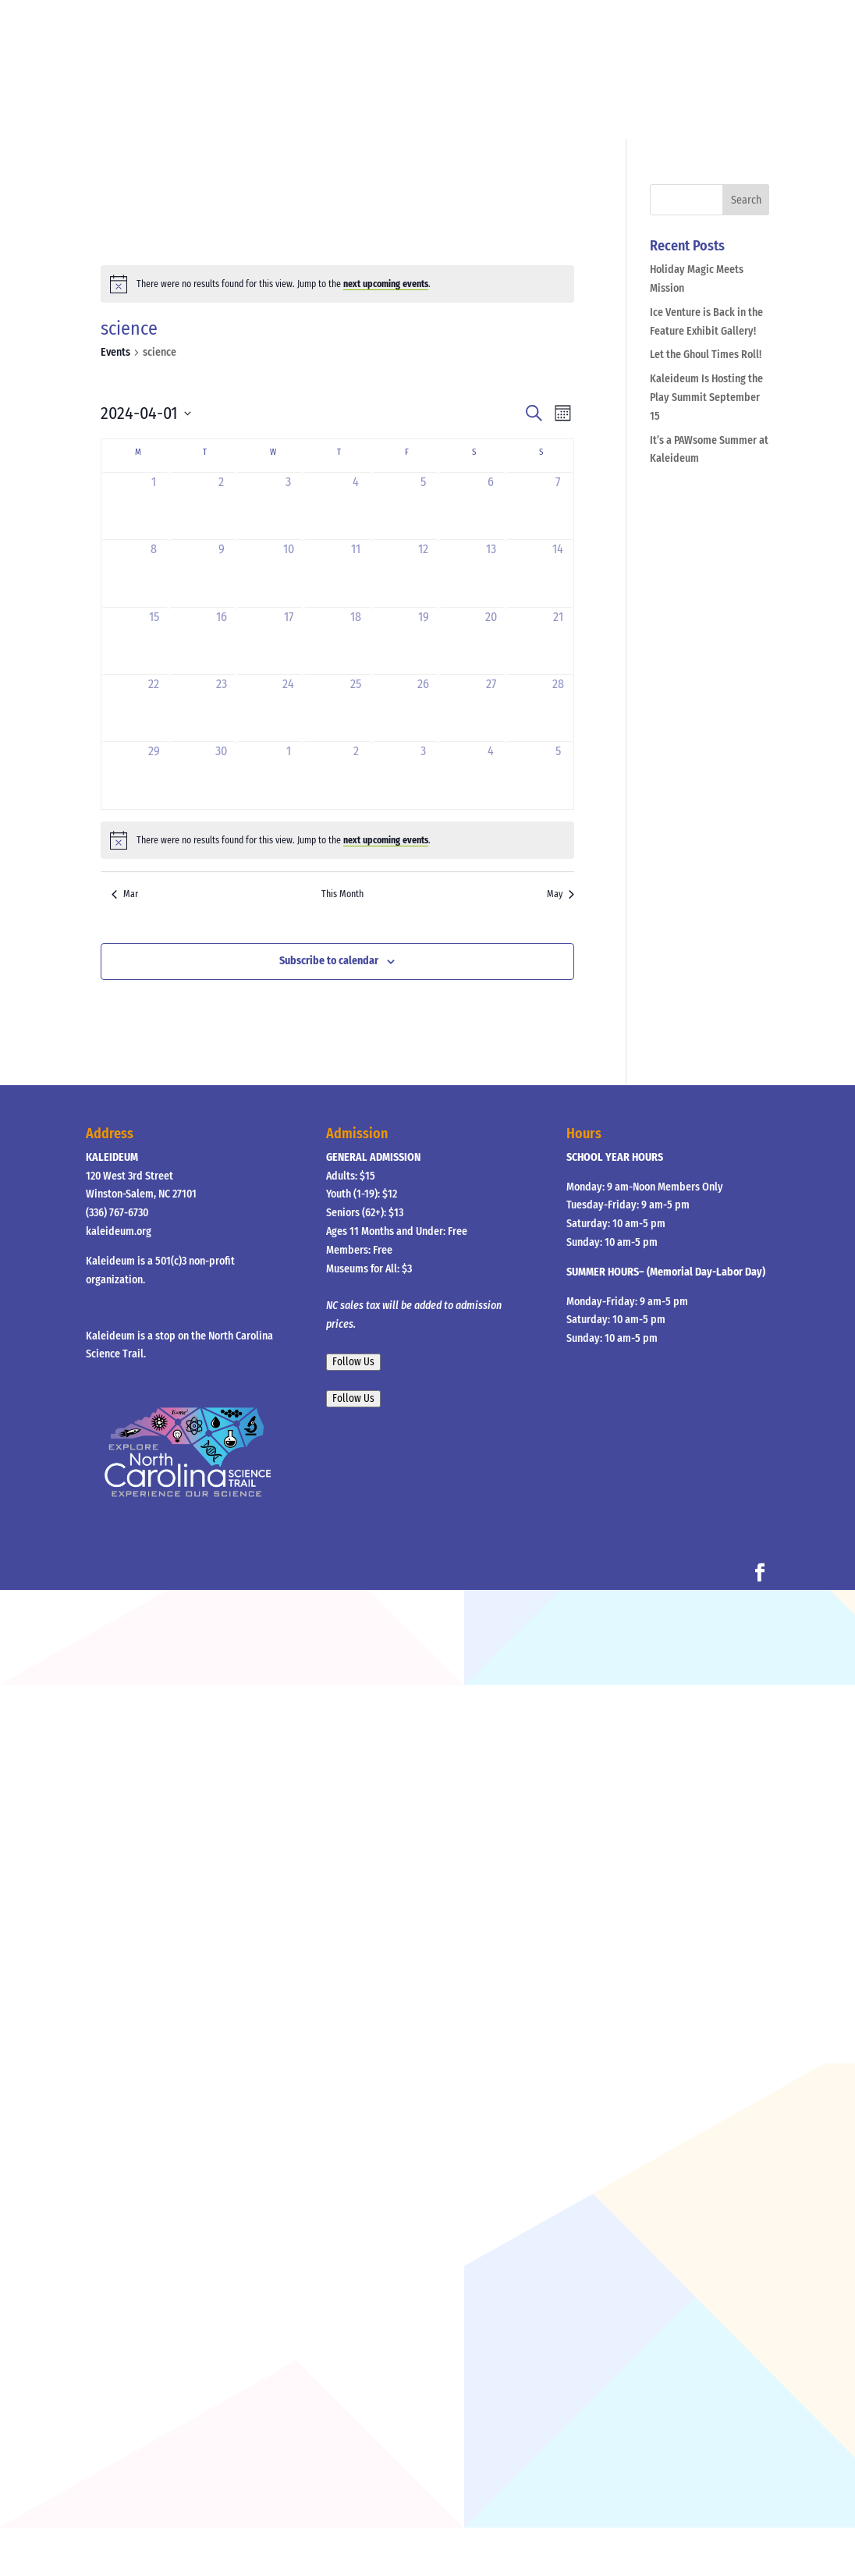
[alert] (337, 284)
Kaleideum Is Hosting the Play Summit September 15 (706, 397)
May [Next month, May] (560, 894)
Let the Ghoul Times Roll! (705, 354)
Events (115, 352)
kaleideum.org (118, 1231)
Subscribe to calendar (328, 960)
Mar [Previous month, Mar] (125, 894)
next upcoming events (385, 284)
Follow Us (353, 1362)
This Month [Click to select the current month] (342, 894)
